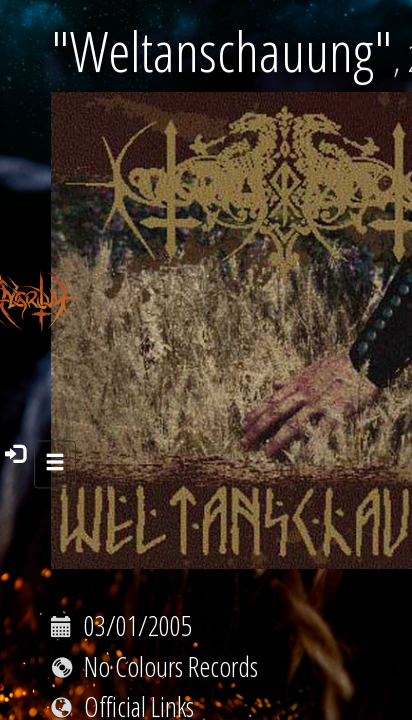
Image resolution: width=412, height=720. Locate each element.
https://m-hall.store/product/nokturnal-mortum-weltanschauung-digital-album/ (203, 692)
